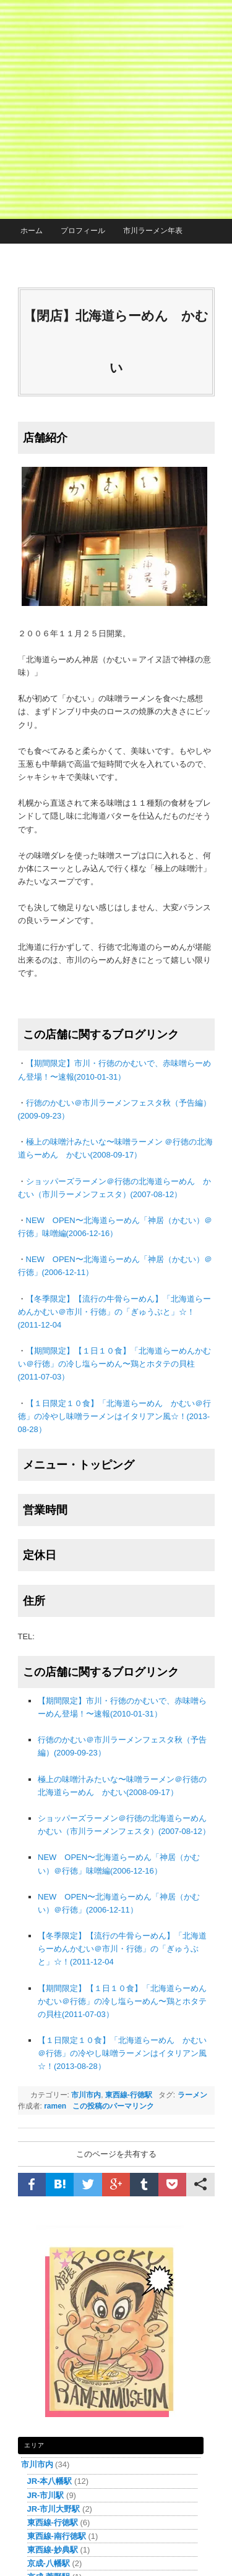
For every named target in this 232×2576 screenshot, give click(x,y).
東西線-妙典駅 (52, 2549)
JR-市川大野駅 (53, 2509)
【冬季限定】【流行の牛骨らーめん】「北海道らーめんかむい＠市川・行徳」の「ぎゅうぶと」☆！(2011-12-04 (114, 1311)
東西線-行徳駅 (128, 2095)
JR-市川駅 (45, 2495)
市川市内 (86, 2095)
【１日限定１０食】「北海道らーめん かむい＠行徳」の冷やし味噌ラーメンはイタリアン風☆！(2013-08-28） (114, 1416)
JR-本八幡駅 (49, 2481)
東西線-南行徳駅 (56, 2536)
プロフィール (83, 230)
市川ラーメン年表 (153, 230)
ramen (55, 2106)
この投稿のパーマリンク (113, 2106)
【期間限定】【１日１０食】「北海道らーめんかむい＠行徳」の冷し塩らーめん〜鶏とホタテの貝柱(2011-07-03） (114, 1363)
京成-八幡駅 (48, 2563)
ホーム (31, 230)
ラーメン (192, 2095)
